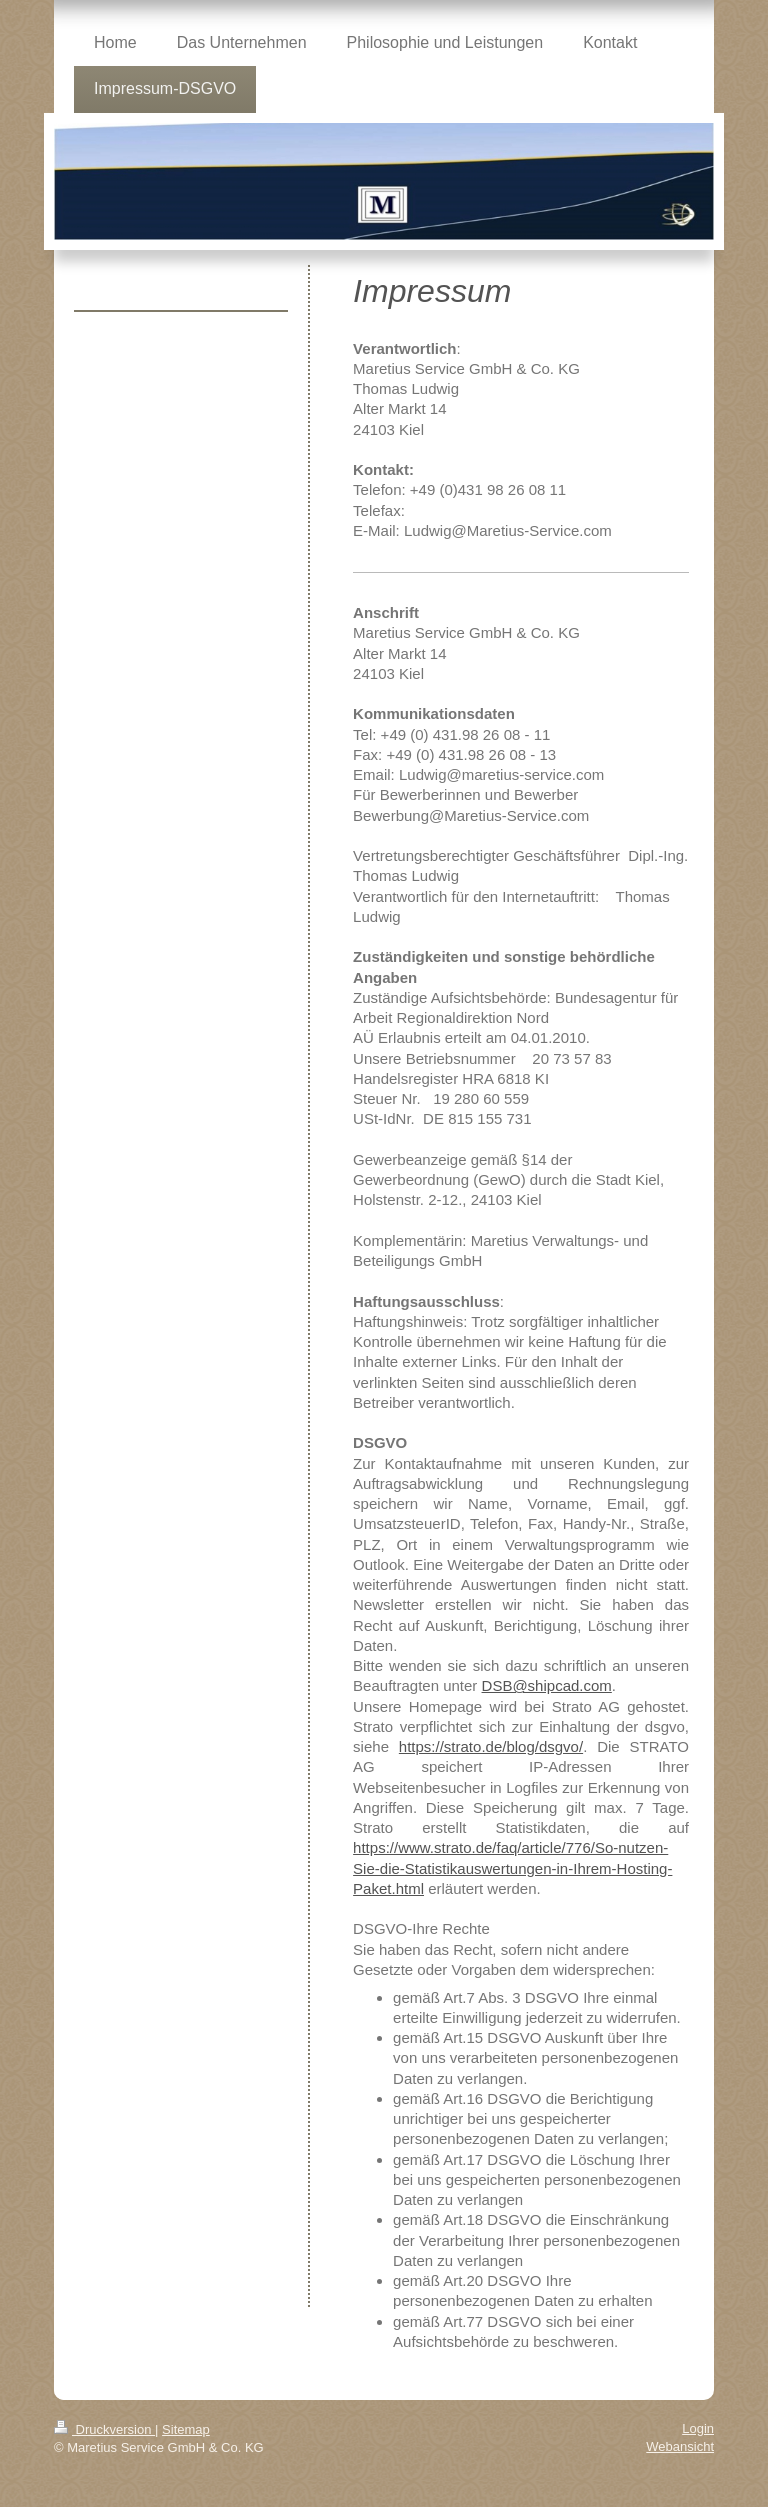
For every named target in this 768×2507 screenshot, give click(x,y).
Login (698, 2428)
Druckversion (104, 2429)
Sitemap (186, 2429)
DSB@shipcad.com (547, 1685)
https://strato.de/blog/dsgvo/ (491, 1746)
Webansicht (680, 2446)
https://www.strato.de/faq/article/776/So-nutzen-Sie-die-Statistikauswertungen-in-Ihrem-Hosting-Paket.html (512, 1868)
